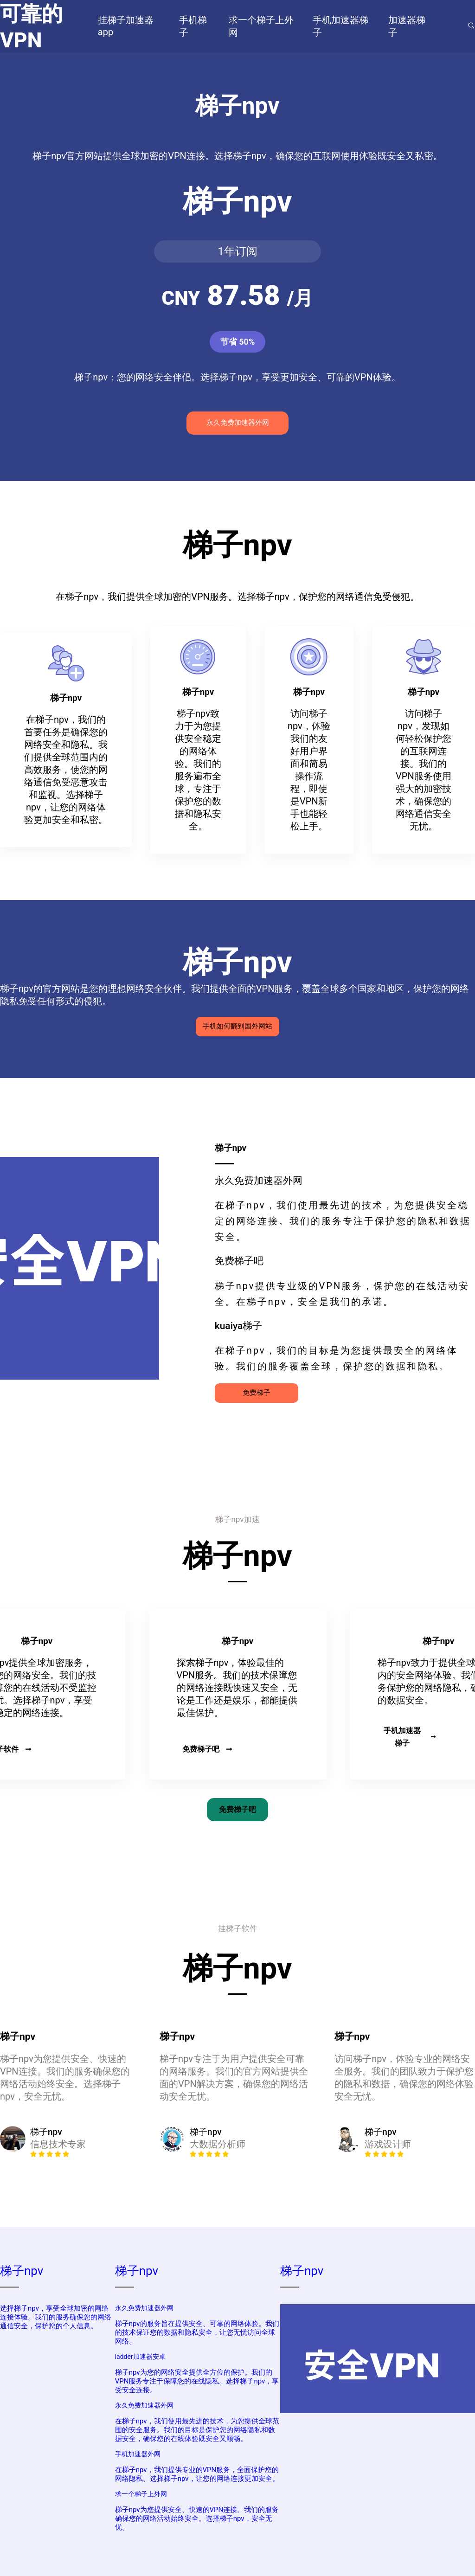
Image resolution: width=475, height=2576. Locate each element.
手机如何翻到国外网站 (237, 1026)
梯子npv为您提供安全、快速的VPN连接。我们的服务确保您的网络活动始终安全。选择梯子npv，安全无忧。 (197, 2518)
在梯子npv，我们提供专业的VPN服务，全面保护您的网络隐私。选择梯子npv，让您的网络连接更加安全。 (197, 2474)
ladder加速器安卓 (140, 2356)
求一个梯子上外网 (141, 2494)
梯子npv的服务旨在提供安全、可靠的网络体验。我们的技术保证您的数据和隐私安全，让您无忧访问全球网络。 (197, 2332)
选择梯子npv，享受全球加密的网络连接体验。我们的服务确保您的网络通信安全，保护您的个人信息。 (55, 2317)
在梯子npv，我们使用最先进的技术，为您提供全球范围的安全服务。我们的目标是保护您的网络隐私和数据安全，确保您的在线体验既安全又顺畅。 (197, 2430)
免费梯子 (256, 1392)
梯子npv (21, 2271)
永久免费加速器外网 (237, 422)
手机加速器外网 (137, 2454)
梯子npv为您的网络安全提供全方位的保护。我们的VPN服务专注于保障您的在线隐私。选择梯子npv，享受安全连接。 (197, 2381)
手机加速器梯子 (410, 1736)
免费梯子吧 (207, 1749)
